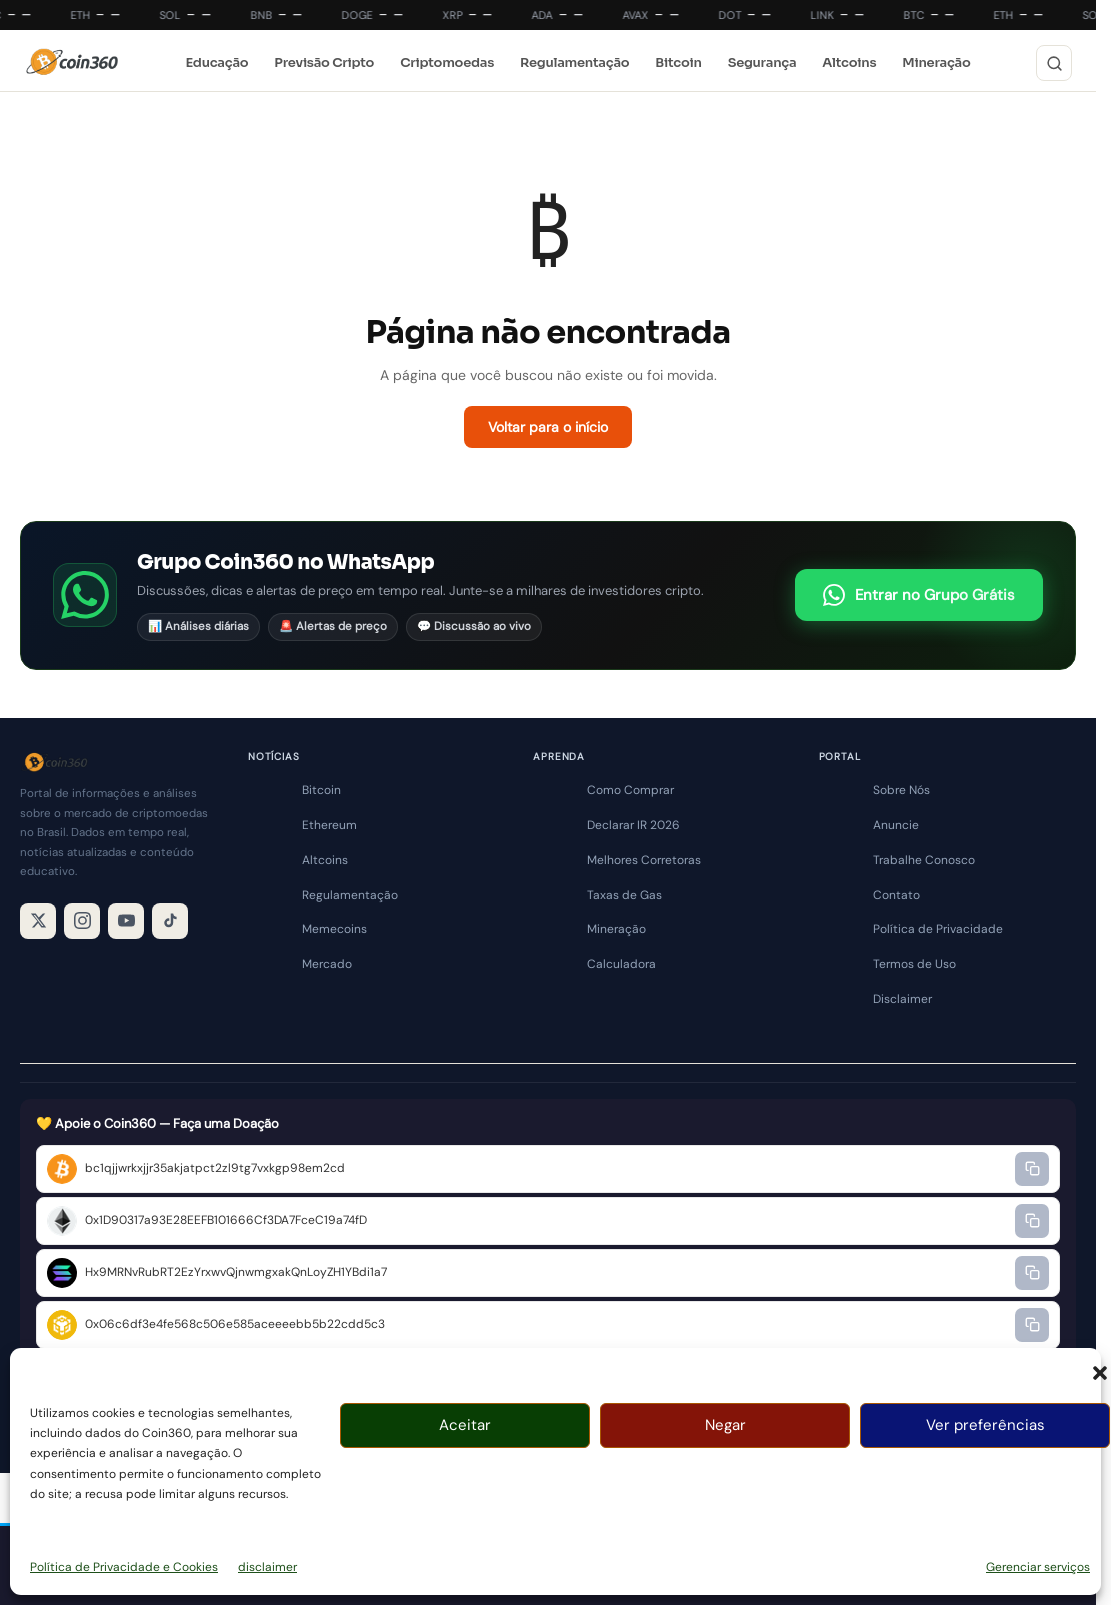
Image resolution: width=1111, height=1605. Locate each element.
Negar (725, 1425)
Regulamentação (574, 62)
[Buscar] (1054, 63)
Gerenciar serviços (1038, 1567)
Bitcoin (678, 62)
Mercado (327, 964)
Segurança (762, 62)
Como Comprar (630, 790)
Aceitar (465, 1425)
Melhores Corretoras (644, 860)
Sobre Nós (901, 790)
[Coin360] (72, 63)
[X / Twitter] (38, 921)
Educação (216, 62)
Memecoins (334, 929)
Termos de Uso (914, 964)
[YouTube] (126, 921)
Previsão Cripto (324, 62)
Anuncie (896, 825)
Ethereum (329, 825)
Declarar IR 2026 (633, 825)
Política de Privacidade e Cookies (124, 1567)
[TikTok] (170, 921)
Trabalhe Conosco (924, 860)
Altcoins (849, 62)
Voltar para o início (548, 427)
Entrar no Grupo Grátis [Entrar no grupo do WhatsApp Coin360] (919, 595)
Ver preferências (985, 1425)
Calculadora (621, 964)
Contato (896, 895)
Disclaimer (902, 999)
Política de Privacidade (938, 929)
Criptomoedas (447, 62)
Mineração (936, 62)
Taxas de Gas (624, 895)
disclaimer (267, 1567)
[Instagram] (82, 921)
